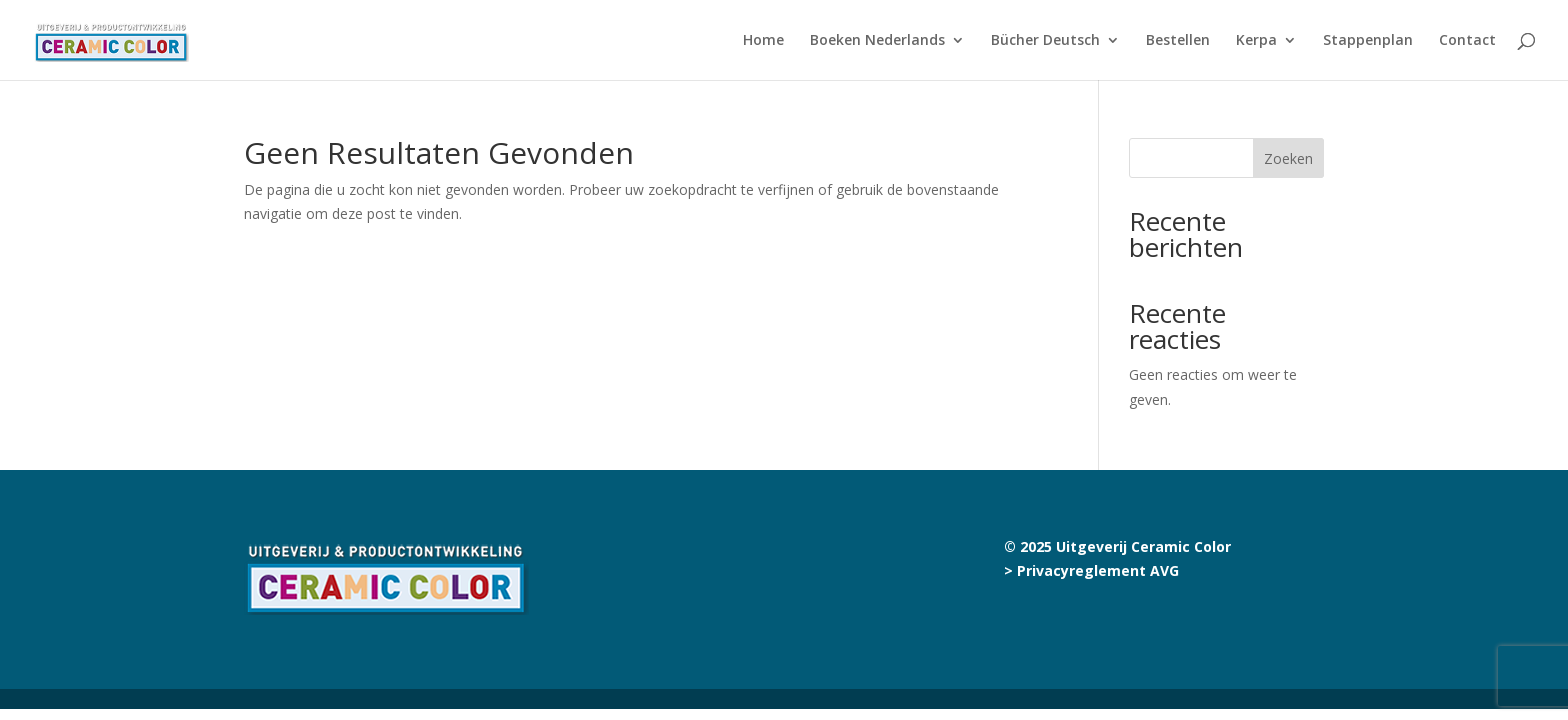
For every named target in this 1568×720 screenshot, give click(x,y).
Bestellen (1178, 41)
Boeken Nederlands (877, 41)
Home (763, 41)
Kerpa (1256, 41)
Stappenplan (1368, 41)
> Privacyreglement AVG (1091, 570)
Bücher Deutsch (1045, 41)
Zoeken (1288, 158)
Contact (1467, 41)
